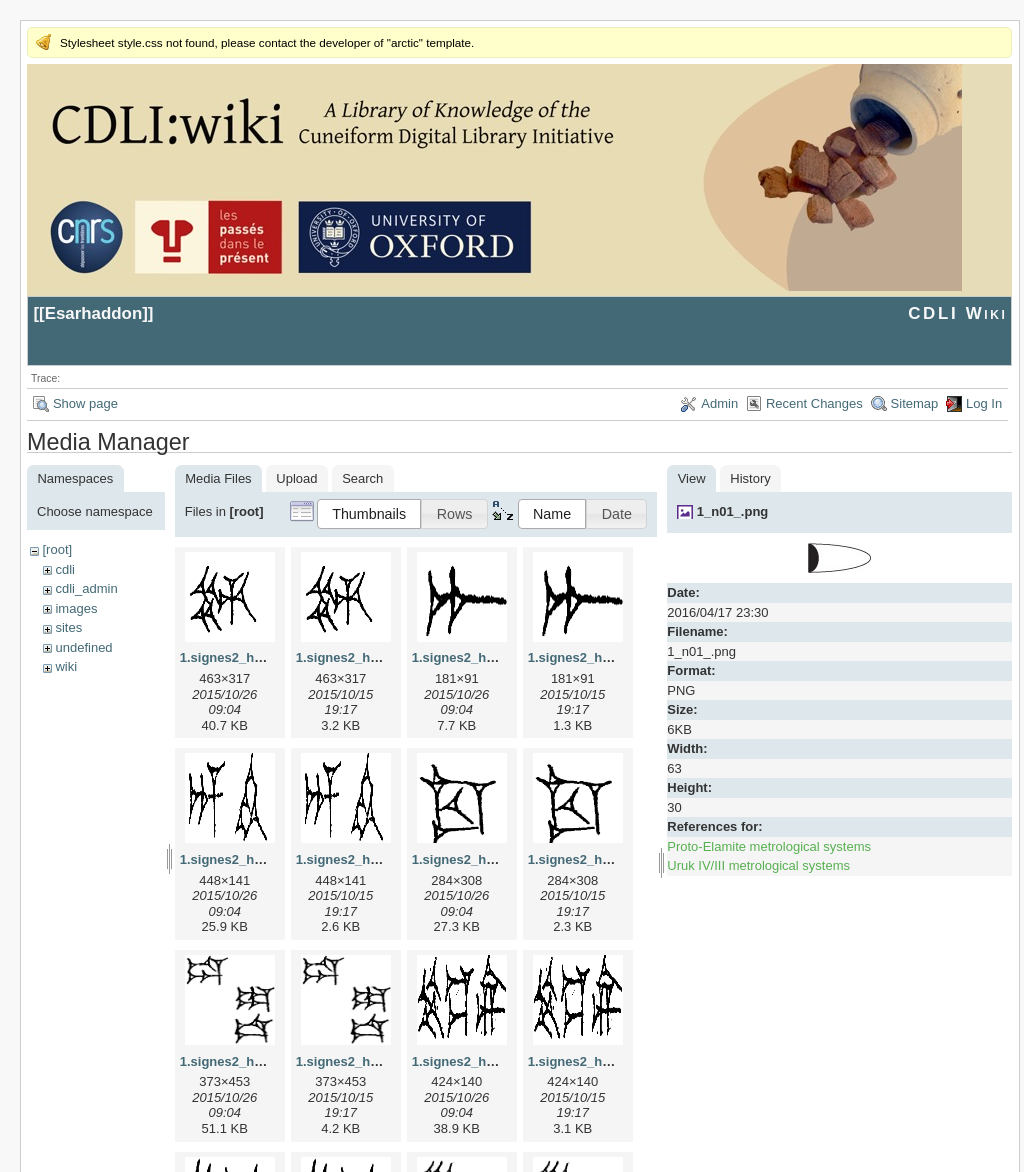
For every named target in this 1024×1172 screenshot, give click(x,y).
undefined (83, 647)
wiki (66, 666)
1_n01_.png (733, 511)
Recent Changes (814, 403)
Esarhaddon (94, 313)
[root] (57, 549)
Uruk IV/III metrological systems (758, 865)
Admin (719, 403)
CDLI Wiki (957, 313)
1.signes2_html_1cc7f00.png (616, 859)
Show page (85, 403)
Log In (984, 403)
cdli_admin (86, 588)
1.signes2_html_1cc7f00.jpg (498, 859)
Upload (296, 478)
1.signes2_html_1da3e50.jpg (268, 1061)
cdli (65, 569)
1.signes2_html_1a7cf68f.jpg (500, 657)
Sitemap (915, 403)
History (750, 478)
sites (68, 627)
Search (362, 478)
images (76, 608)
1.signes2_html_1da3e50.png (386, 1061)
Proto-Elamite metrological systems (769, 846)
